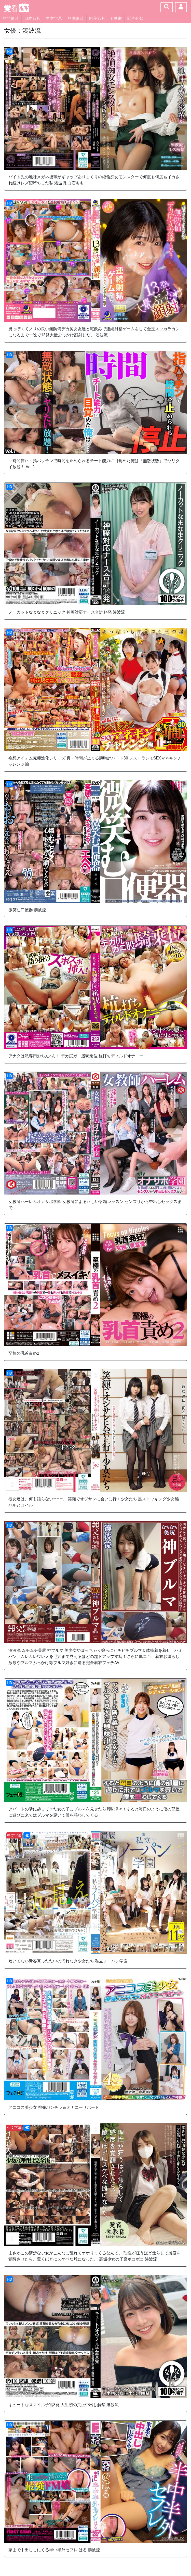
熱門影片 (11, 18)
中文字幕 (54, 18)
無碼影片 (75, 18)
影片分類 (135, 18)
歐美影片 (97, 18)
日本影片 (32, 18)
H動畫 (116, 18)
